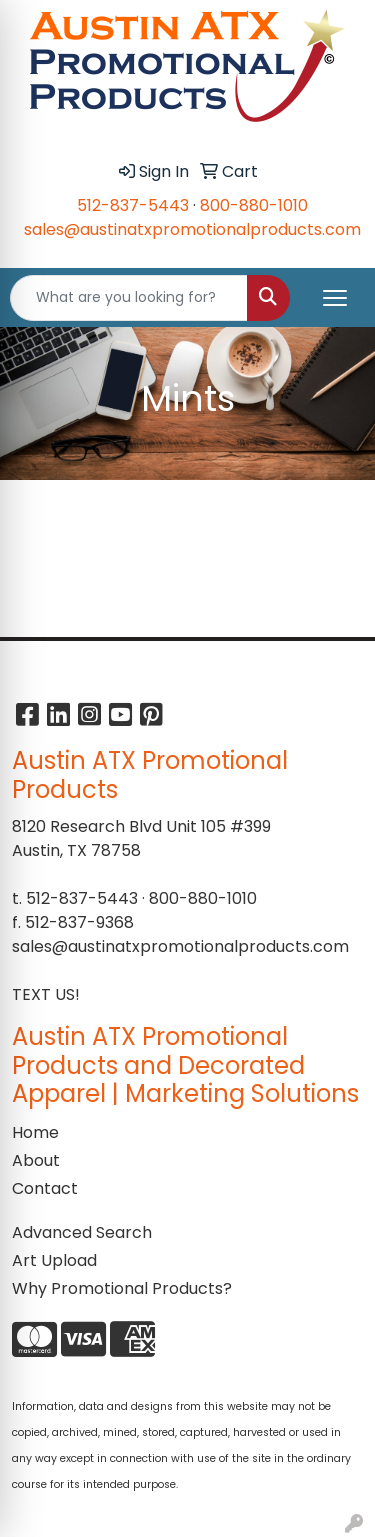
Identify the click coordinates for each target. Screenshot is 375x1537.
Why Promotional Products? (122, 1288)
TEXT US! (46, 994)
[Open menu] (335, 298)
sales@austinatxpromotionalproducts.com (192, 229)
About (36, 1160)
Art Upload (54, 1260)
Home (35, 1132)
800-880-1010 (254, 205)
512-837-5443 (133, 205)
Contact (45, 1188)
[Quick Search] (129, 298)
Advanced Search (82, 1232)
